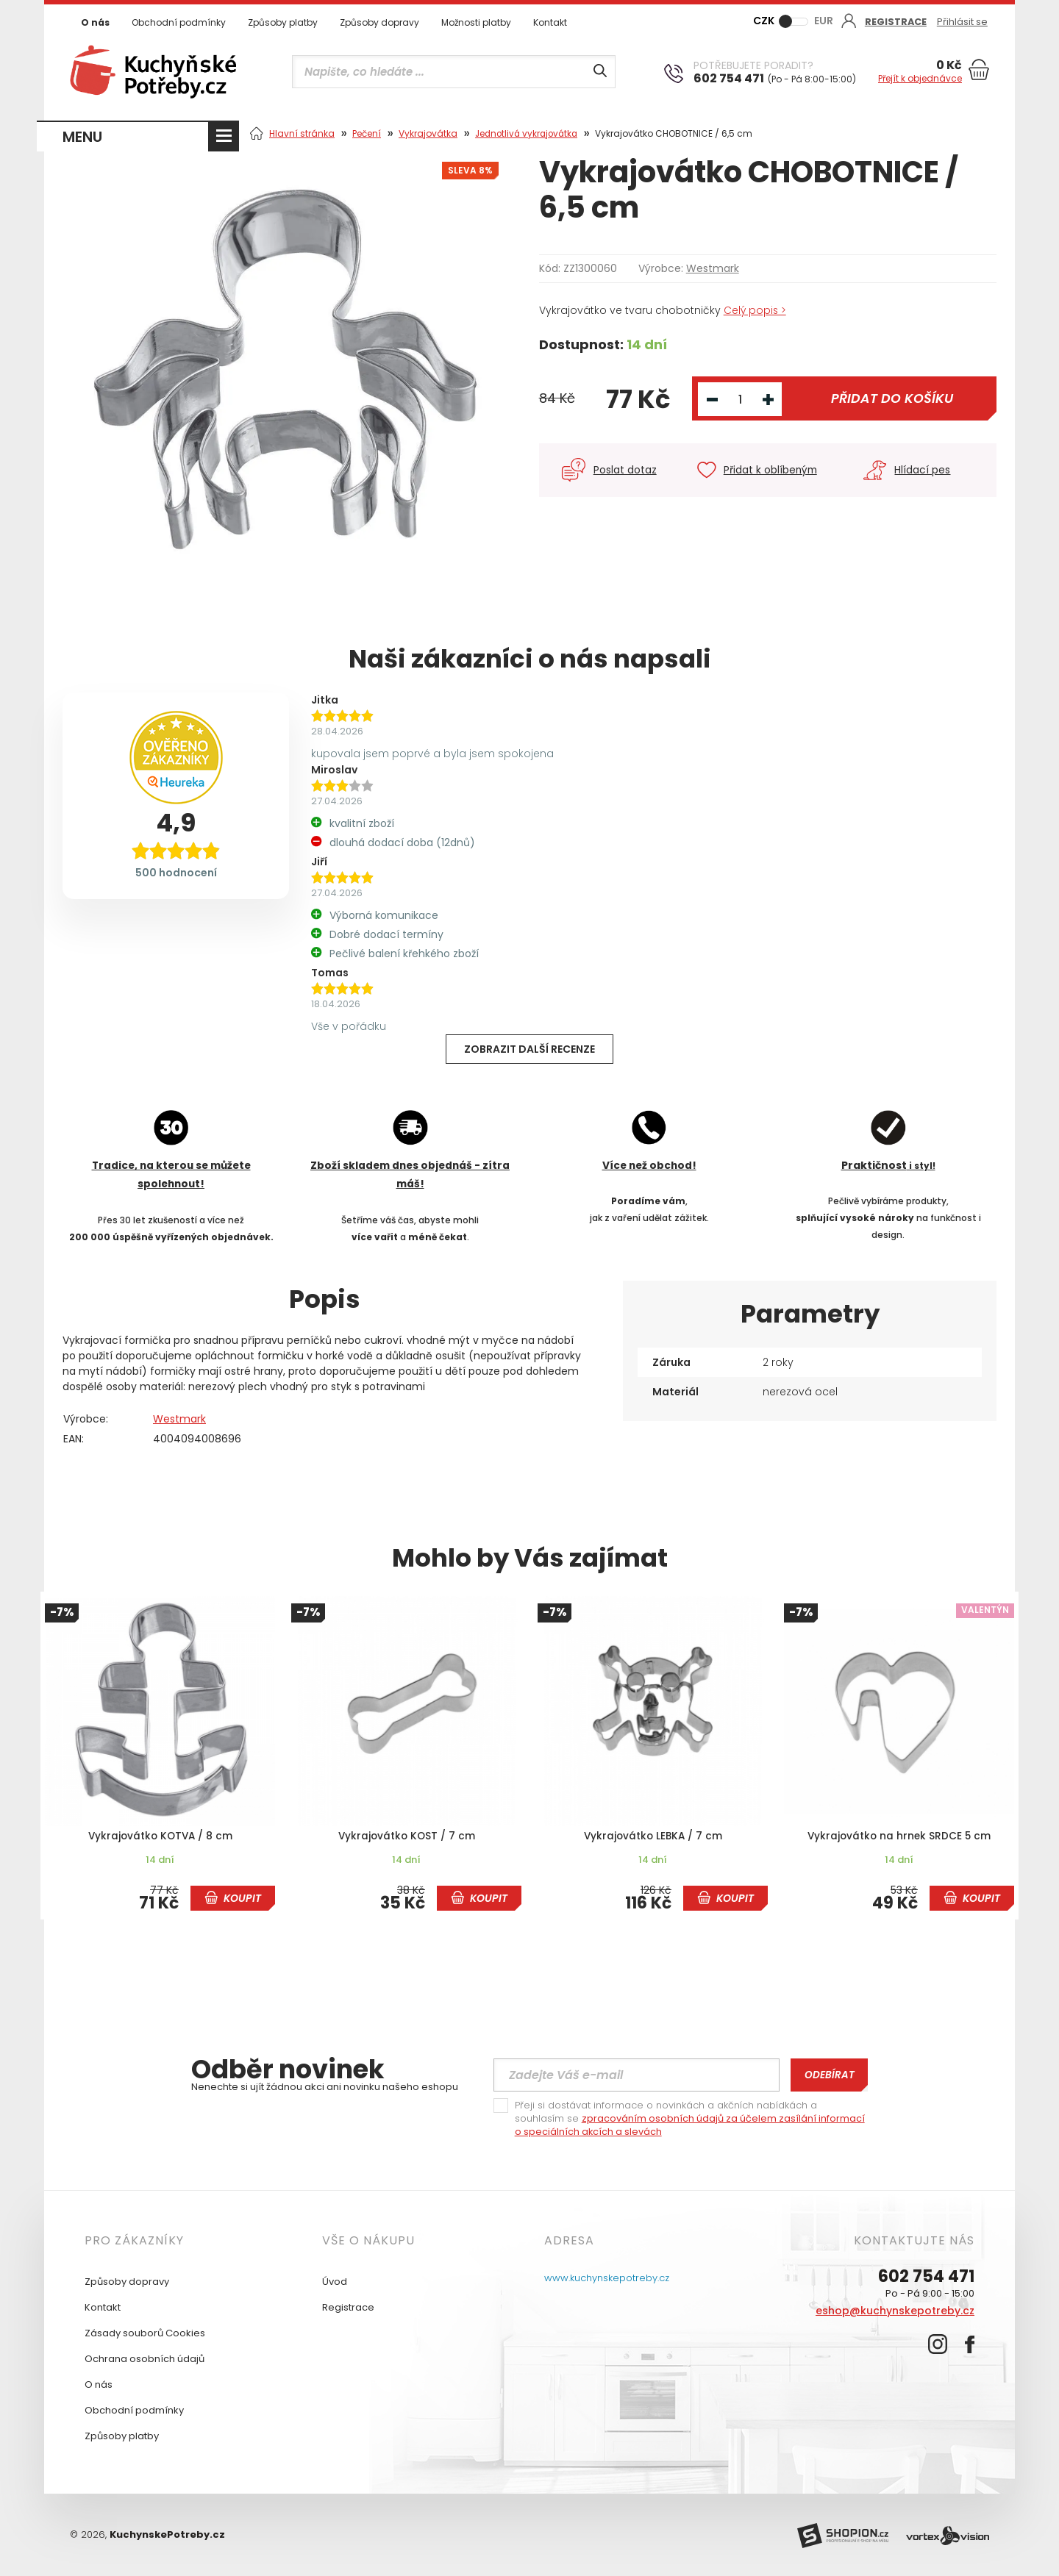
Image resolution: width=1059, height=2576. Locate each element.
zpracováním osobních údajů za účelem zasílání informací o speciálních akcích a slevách (690, 2124)
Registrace (348, 2307)
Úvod (334, 2281)
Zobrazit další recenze (529, 1049)
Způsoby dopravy (379, 22)
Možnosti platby (476, 22)
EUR (823, 20)
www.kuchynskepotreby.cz (606, 2277)
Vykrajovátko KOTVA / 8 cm (160, 1836)
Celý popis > (756, 310)
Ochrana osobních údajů (144, 2358)
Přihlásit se (963, 22)
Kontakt (550, 22)
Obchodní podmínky (179, 22)
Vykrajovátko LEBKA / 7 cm (653, 1836)
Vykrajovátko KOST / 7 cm (407, 1836)
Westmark (712, 268)
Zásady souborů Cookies (145, 2332)
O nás (95, 22)
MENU (82, 136)
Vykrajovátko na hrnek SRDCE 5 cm (899, 1836)
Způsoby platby (283, 22)
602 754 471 (926, 2276)
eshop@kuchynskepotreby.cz (895, 2310)
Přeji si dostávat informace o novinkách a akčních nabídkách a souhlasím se (690, 2118)
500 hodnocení (176, 872)
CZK (763, 20)
